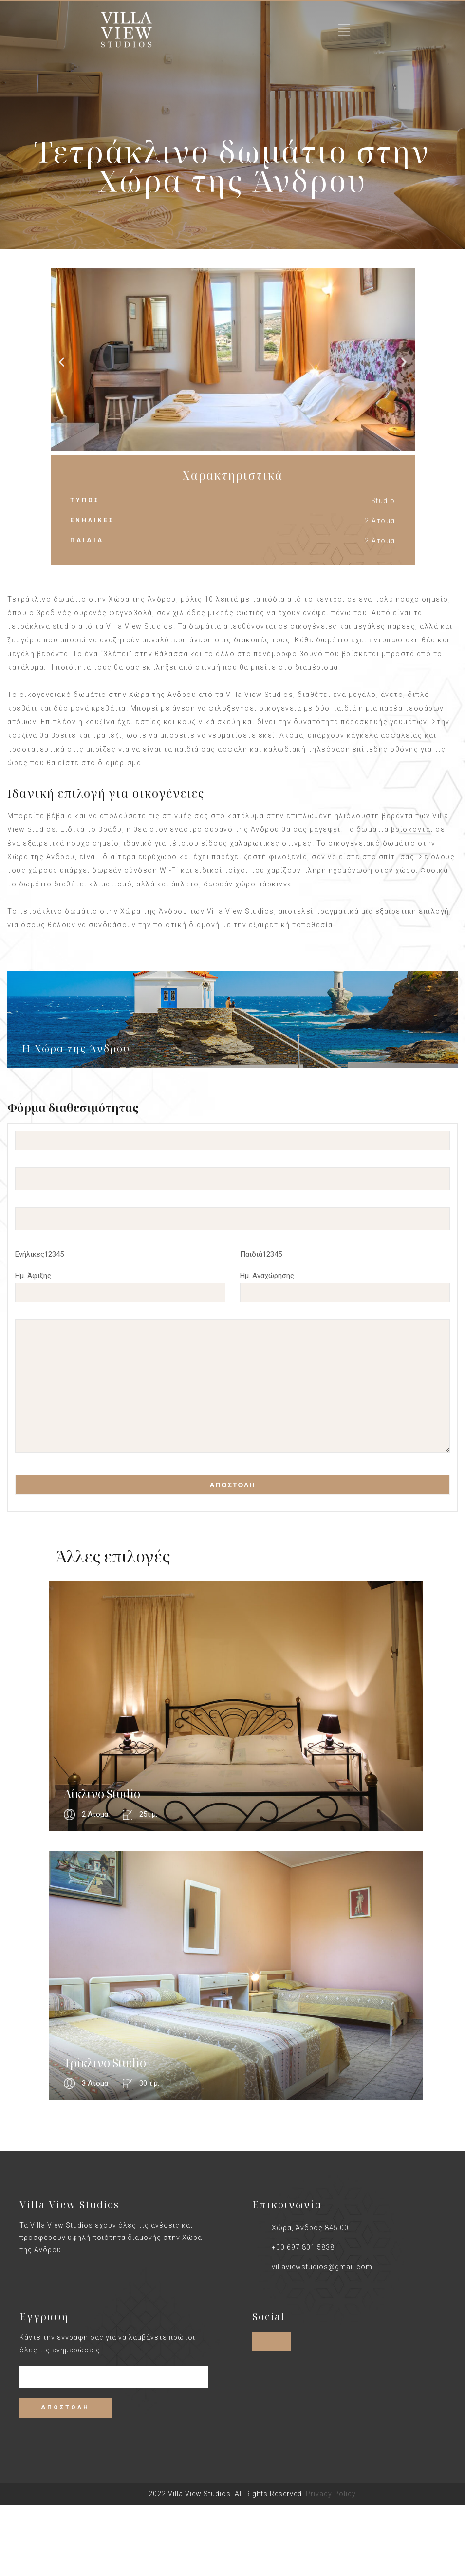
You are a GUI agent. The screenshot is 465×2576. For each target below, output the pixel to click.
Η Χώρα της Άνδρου (76, 1048)
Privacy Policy (331, 2494)
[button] (62, 362)
